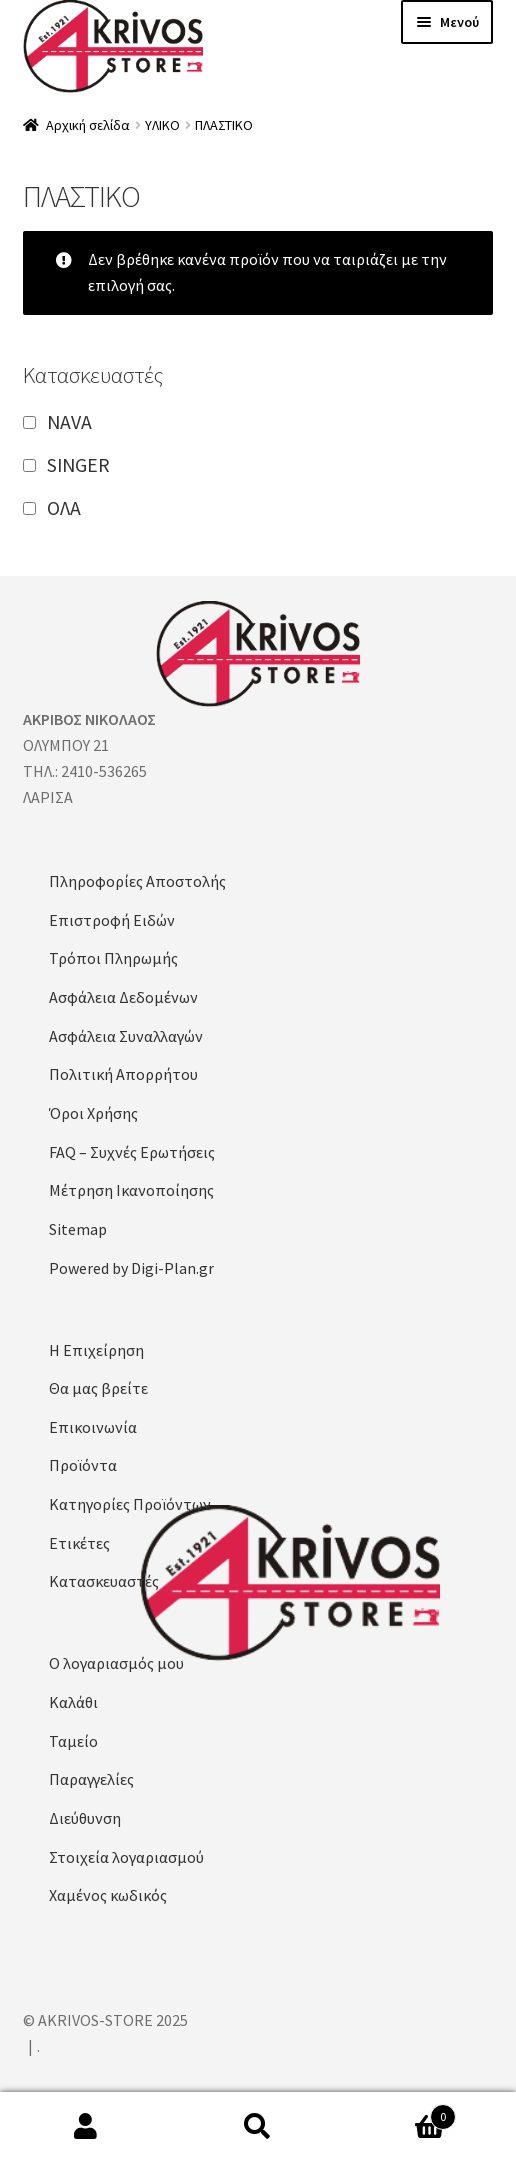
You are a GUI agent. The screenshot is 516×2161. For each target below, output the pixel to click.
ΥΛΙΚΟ (162, 125)
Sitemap (78, 1229)
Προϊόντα (83, 1465)
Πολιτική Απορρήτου (123, 1074)
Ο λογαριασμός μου (116, 1663)
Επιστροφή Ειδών (112, 920)
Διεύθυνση (85, 1818)
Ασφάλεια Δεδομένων (123, 997)
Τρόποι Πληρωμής (113, 958)
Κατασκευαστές (104, 1581)
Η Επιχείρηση (96, 1350)
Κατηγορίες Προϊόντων (130, 1504)
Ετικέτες (79, 1543)
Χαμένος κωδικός (108, 1895)
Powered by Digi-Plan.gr (131, 1268)
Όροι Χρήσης (93, 1113)
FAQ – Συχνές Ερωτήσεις (132, 1152)
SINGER (78, 464)
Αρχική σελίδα (88, 125)
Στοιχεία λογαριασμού (126, 1857)
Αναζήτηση (258, 2127)
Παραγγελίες (91, 1779)
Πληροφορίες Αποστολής (137, 881)
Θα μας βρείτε (98, 1388)
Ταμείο (73, 1741)
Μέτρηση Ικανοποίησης (131, 1190)
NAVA (69, 421)
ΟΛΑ (64, 507)
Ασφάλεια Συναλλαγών (126, 1036)
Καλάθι (73, 1702)
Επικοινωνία (93, 1427)
